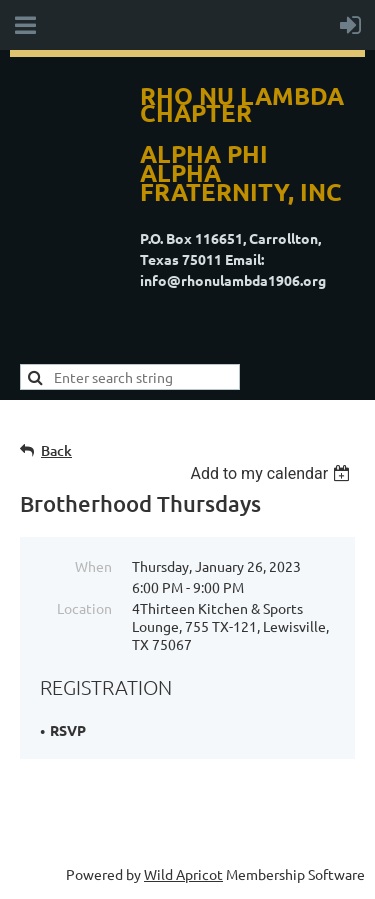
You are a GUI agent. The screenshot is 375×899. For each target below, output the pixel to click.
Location (84, 608)
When (93, 566)
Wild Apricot (183, 874)
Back (56, 450)
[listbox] (272, 473)
